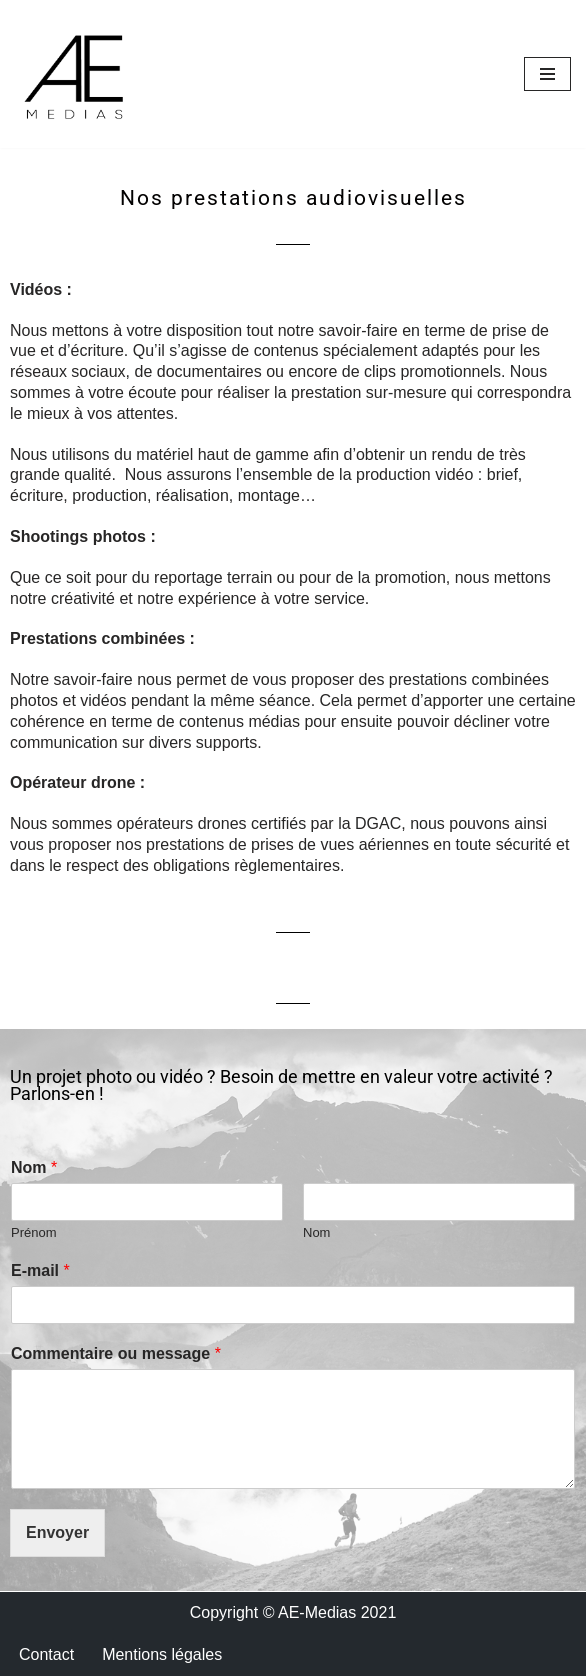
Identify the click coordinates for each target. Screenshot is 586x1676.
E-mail (40, 1270)
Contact (46, 1654)
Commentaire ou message (116, 1353)
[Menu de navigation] (547, 74)
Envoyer (57, 1532)
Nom (34, 1167)
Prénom (34, 1232)
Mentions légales (162, 1654)
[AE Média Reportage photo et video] (75, 74)
